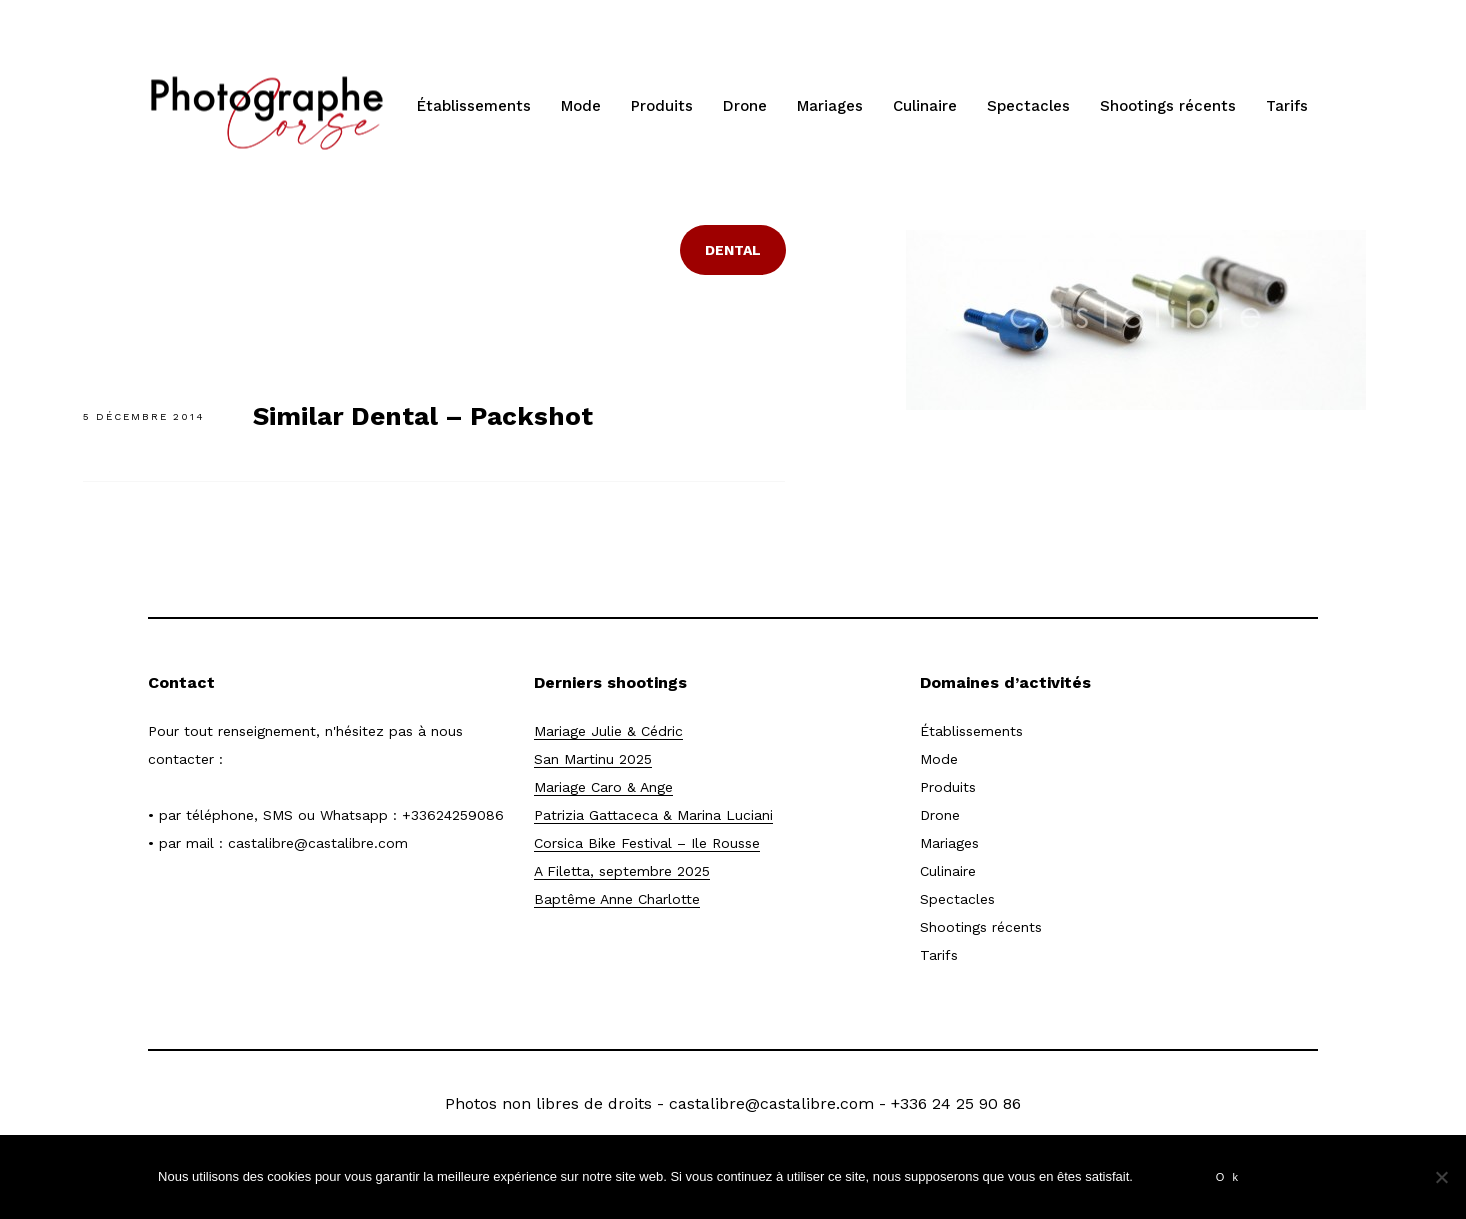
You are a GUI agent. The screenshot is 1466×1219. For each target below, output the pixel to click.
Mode (581, 106)
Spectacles (1028, 106)
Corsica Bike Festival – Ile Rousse (647, 843)
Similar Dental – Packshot (423, 416)
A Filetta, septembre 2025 (622, 871)
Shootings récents (1168, 106)
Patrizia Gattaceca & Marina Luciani (653, 815)
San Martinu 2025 (593, 759)
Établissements (474, 106)
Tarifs (1287, 106)
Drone (745, 106)
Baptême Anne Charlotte (617, 899)
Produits (662, 106)
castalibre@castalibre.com (318, 843)
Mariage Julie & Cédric (608, 731)
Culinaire (925, 106)
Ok (1231, 1177)
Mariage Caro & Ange (603, 787)
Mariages (830, 106)
